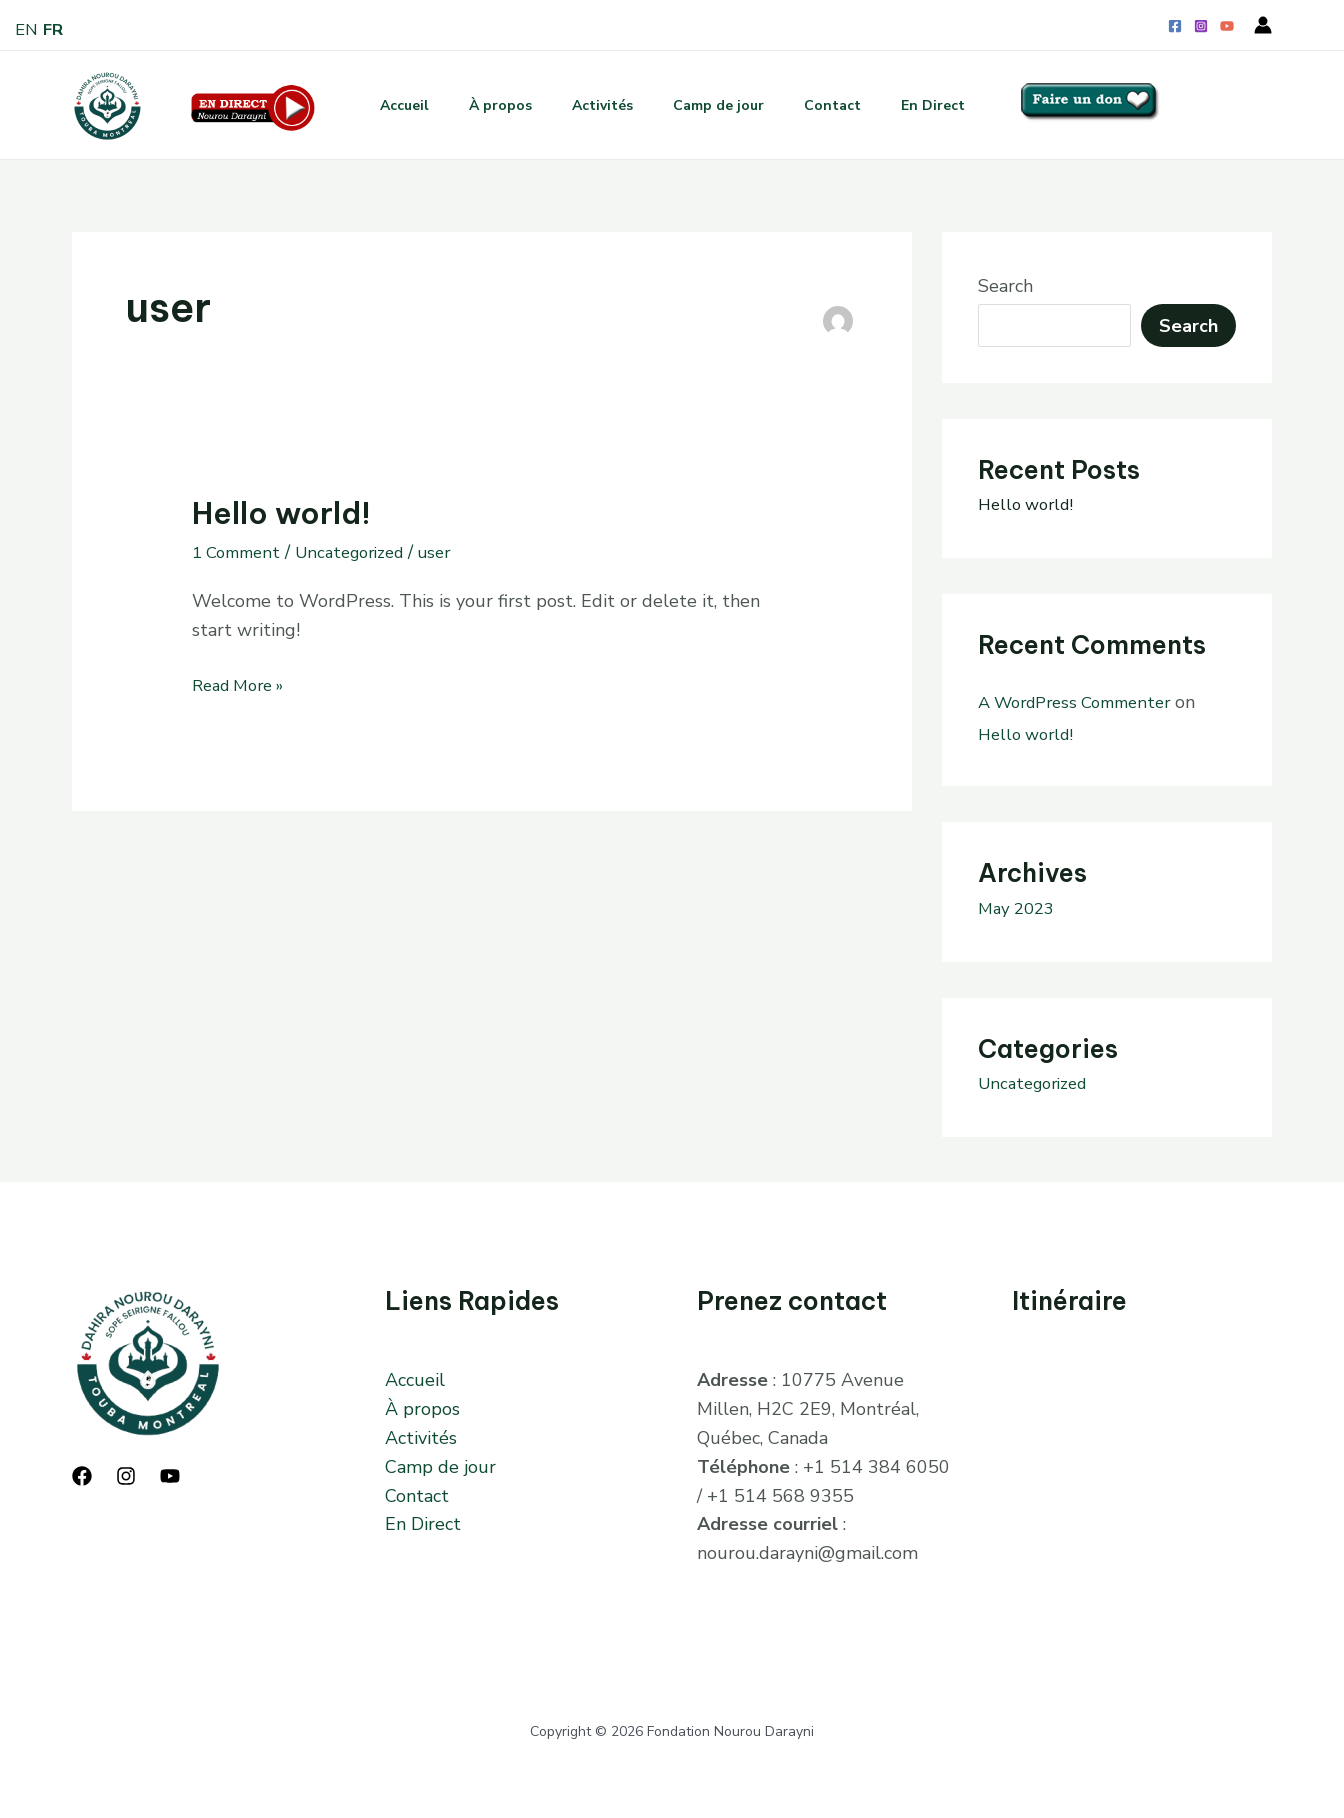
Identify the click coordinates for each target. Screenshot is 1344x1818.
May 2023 (1019, 908)
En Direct (953, 105)
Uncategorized (364, 552)
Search (1005, 286)
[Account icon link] (1263, 25)
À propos (488, 105)
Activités (598, 105)
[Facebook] (1175, 26)
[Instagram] (1201, 26)
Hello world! (281, 513)
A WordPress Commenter (1084, 702)
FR (56, 29)
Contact (844, 105)
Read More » (244, 684)
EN (27, 29)
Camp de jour (722, 105)
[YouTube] (1227, 26)
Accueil (384, 105)
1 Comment (240, 552)
